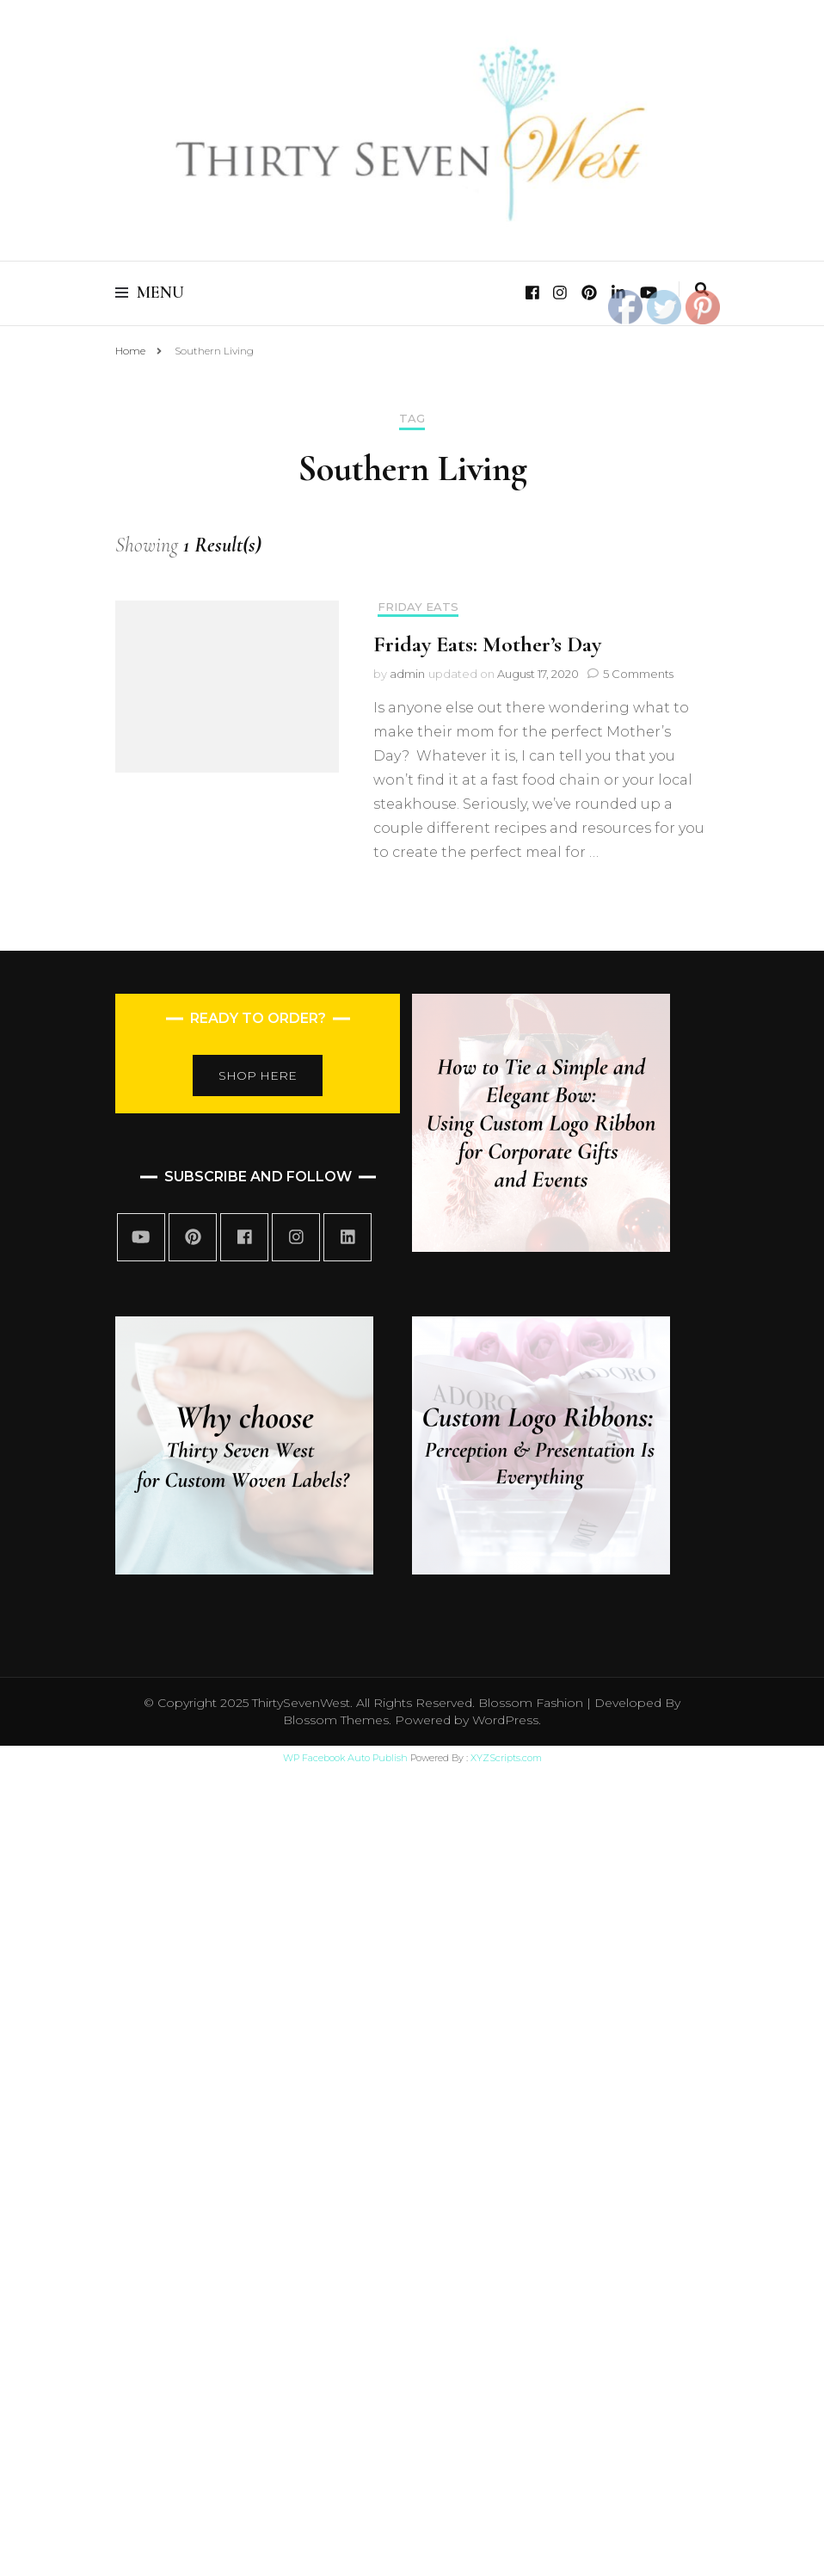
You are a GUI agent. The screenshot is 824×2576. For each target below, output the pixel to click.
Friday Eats (418, 607)
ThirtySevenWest (301, 1702)
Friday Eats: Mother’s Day (487, 644)
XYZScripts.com (506, 1758)
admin (407, 674)
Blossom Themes (336, 1720)
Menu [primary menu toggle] (149, 292)
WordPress (505, 1720)
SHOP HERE (257, 1075)
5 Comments (638, 674)
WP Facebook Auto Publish (345, 1758)
